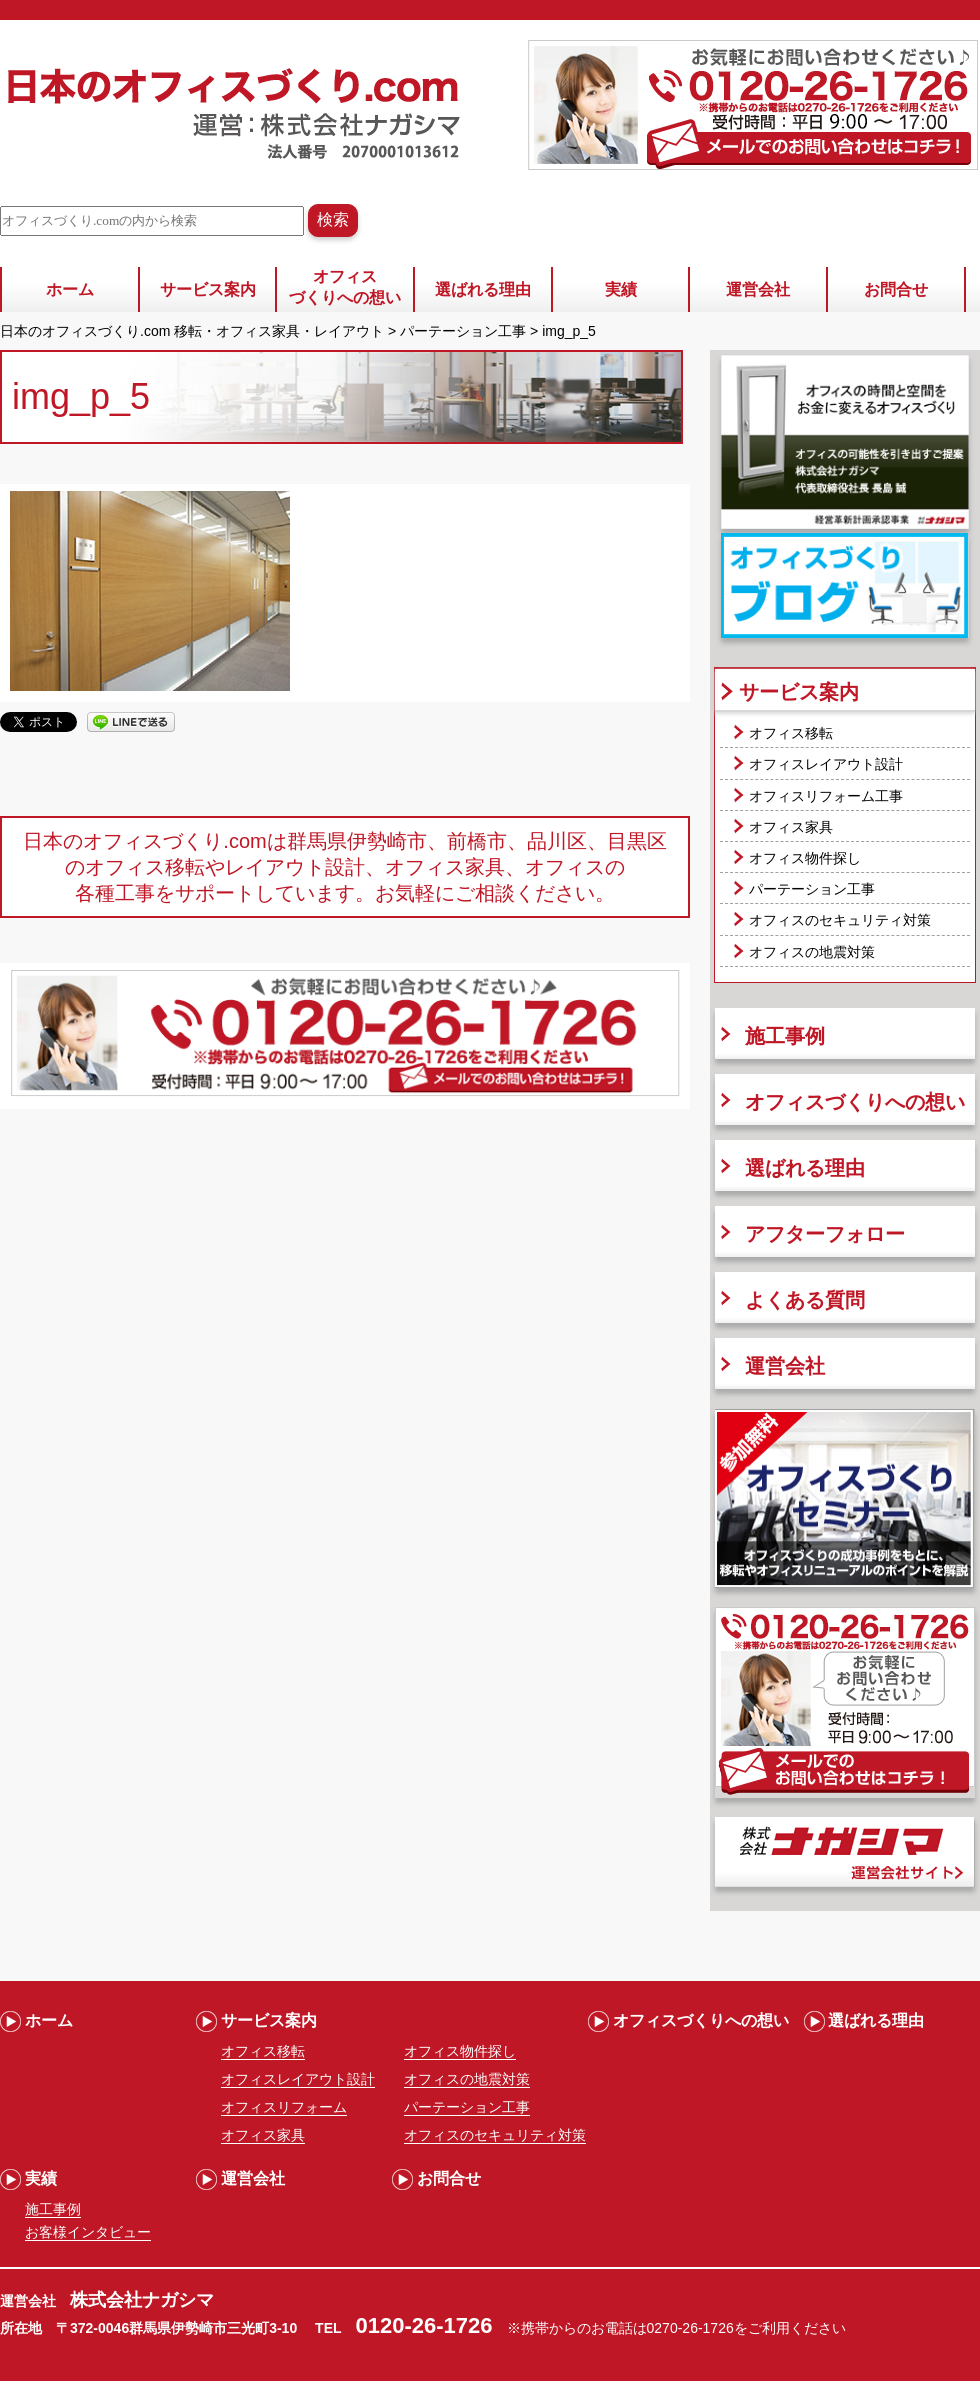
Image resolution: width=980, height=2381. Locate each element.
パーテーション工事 (812, 889)
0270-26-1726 (690, 2328)
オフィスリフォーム (284, 2107)
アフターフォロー (825, 1234)
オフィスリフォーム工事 (826, 796)
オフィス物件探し (805, 858)
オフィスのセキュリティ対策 (840, 920)
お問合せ (896, 289)
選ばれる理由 (483, 289)
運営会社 (758, 289)
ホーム (70, 289)
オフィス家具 (791, 827)
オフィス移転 (791, 733)
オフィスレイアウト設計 (826, 764)
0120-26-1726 (424, 2325)
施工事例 (785, 1036)
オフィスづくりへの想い (345, 287)
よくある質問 (805, 1300)
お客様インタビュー (88, 2232)
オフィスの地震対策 (812, 952)
